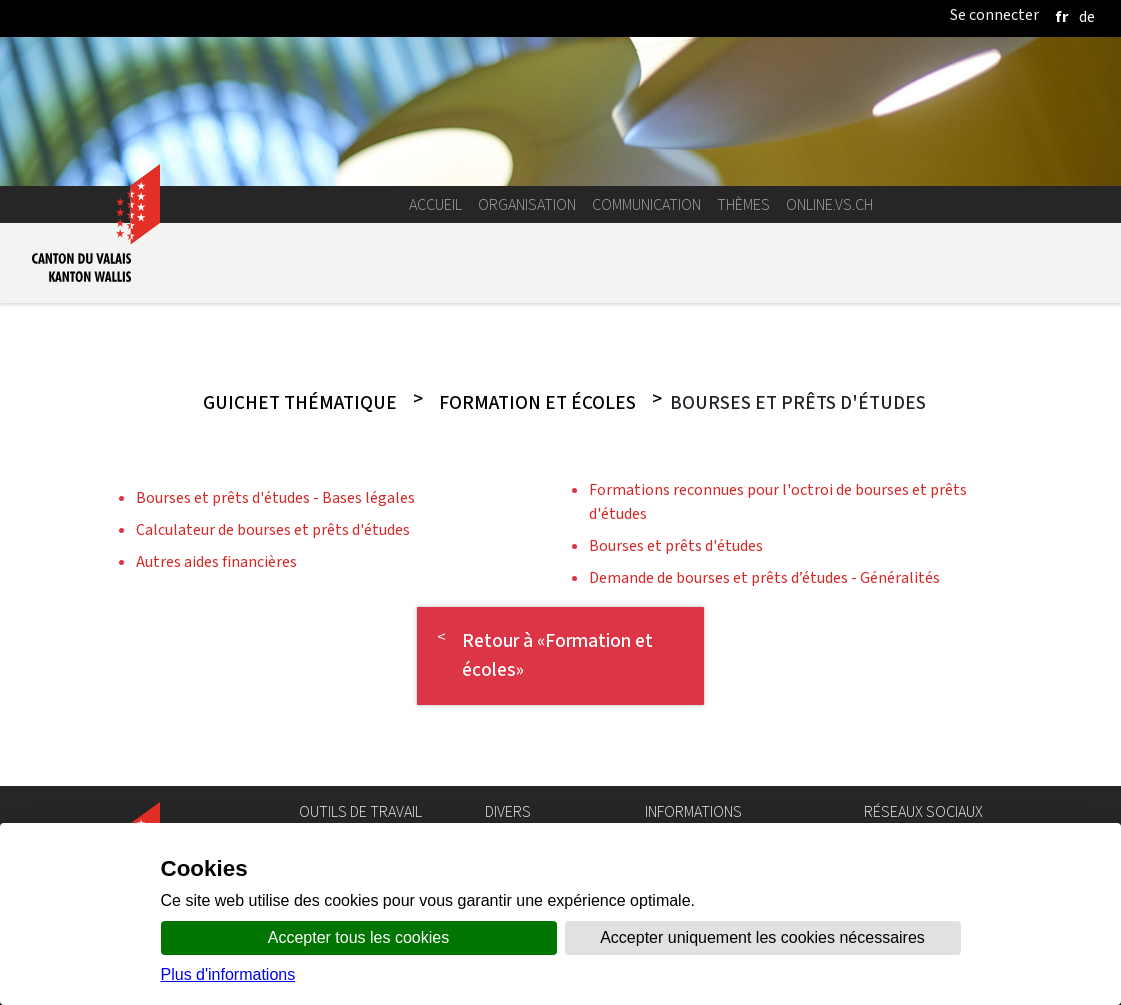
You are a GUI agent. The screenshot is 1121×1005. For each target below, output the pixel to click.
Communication (646, 204)
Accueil (435, 204)
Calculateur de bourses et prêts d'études (273, 529)
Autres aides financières (216, 561)
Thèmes (743, 204)
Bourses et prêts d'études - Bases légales (275, 497)
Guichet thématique (300, 403)
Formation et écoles (537, 403)
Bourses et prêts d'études (676, 545)
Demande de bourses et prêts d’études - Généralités (764, 577)
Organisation (527, 204)
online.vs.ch (829, 204)
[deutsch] (1087, 16)
